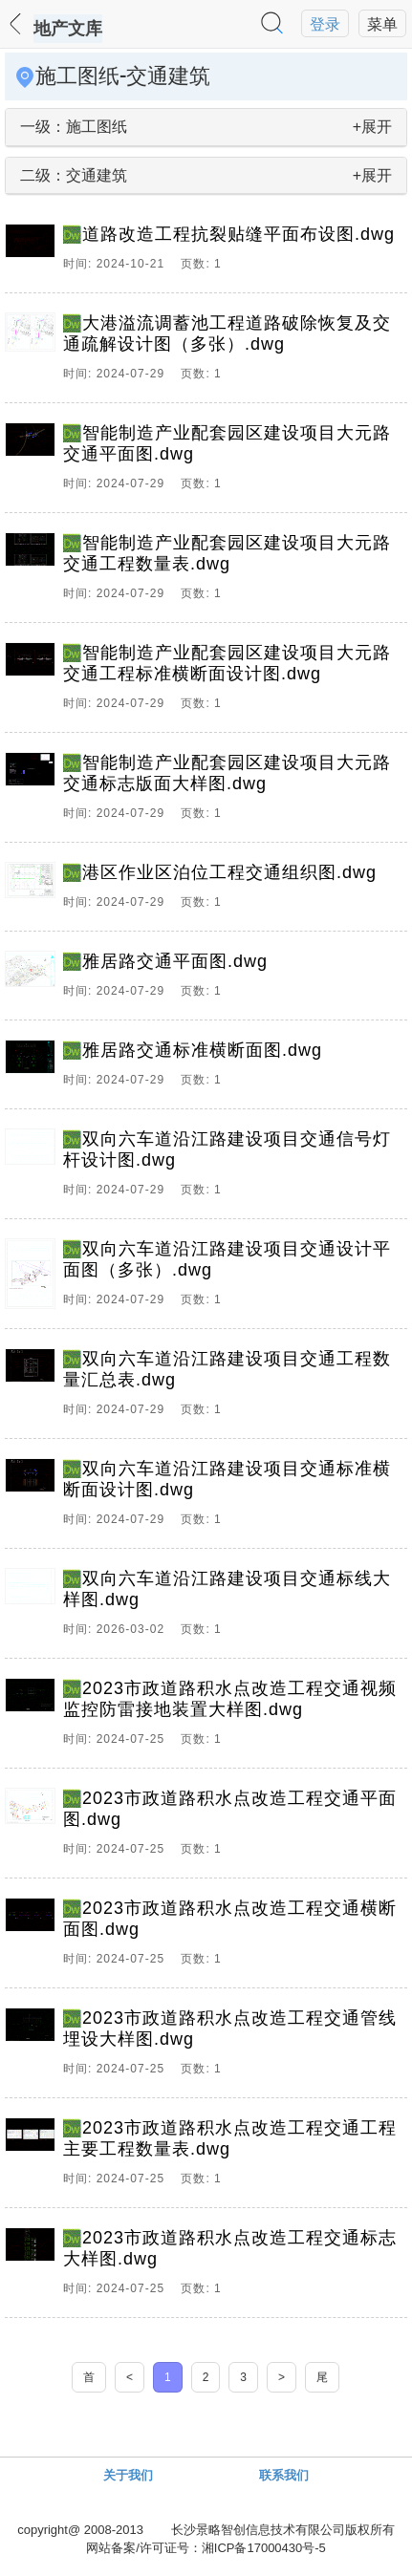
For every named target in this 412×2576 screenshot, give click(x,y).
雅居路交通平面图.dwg (175, 961)
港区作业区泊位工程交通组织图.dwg (229, 872)
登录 (325, 23)
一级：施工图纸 (73, 126)
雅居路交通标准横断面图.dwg (202, 1050)
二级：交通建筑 (73, 175)
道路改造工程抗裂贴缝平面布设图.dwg (238, 234)
